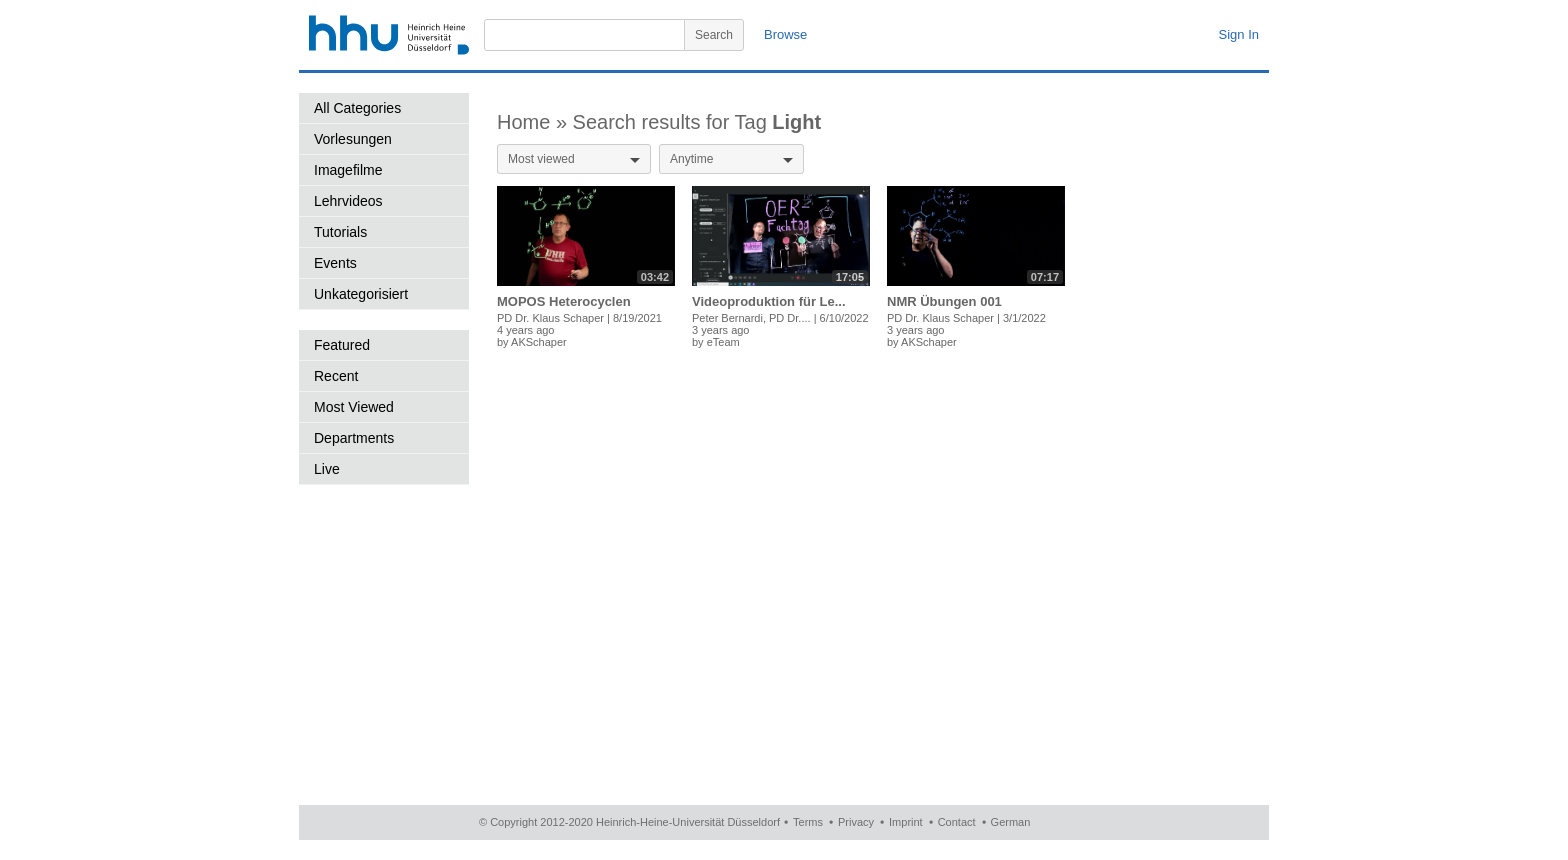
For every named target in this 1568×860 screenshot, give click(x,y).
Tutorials (340, 232)
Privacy (856, 822)
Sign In (1239, 34)
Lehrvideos (348, 201)
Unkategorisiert (361, 294)
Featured (342, 345)
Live (327, 469)
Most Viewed (354, 407)
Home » (535, 122)
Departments (354, 438)
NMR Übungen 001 (944, 301)
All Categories (357, 108)
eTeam (723, 342)
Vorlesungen (353, 139)
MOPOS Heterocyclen (564, 301)
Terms (808, 822)
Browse (785, 34)
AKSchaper (539, 342)
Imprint (906, 822)
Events (335, 263)
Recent (336, 376)
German (1011, 822)
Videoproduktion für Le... (769, 301)
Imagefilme (348, 170)
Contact (957, 822)
